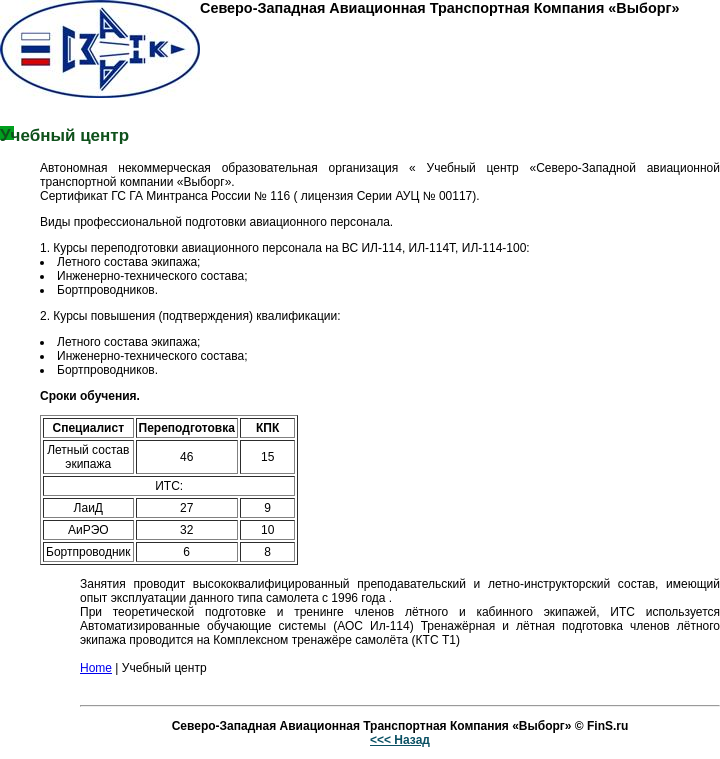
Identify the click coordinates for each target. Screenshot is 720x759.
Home (96, 668)
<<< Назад (400, 740)
